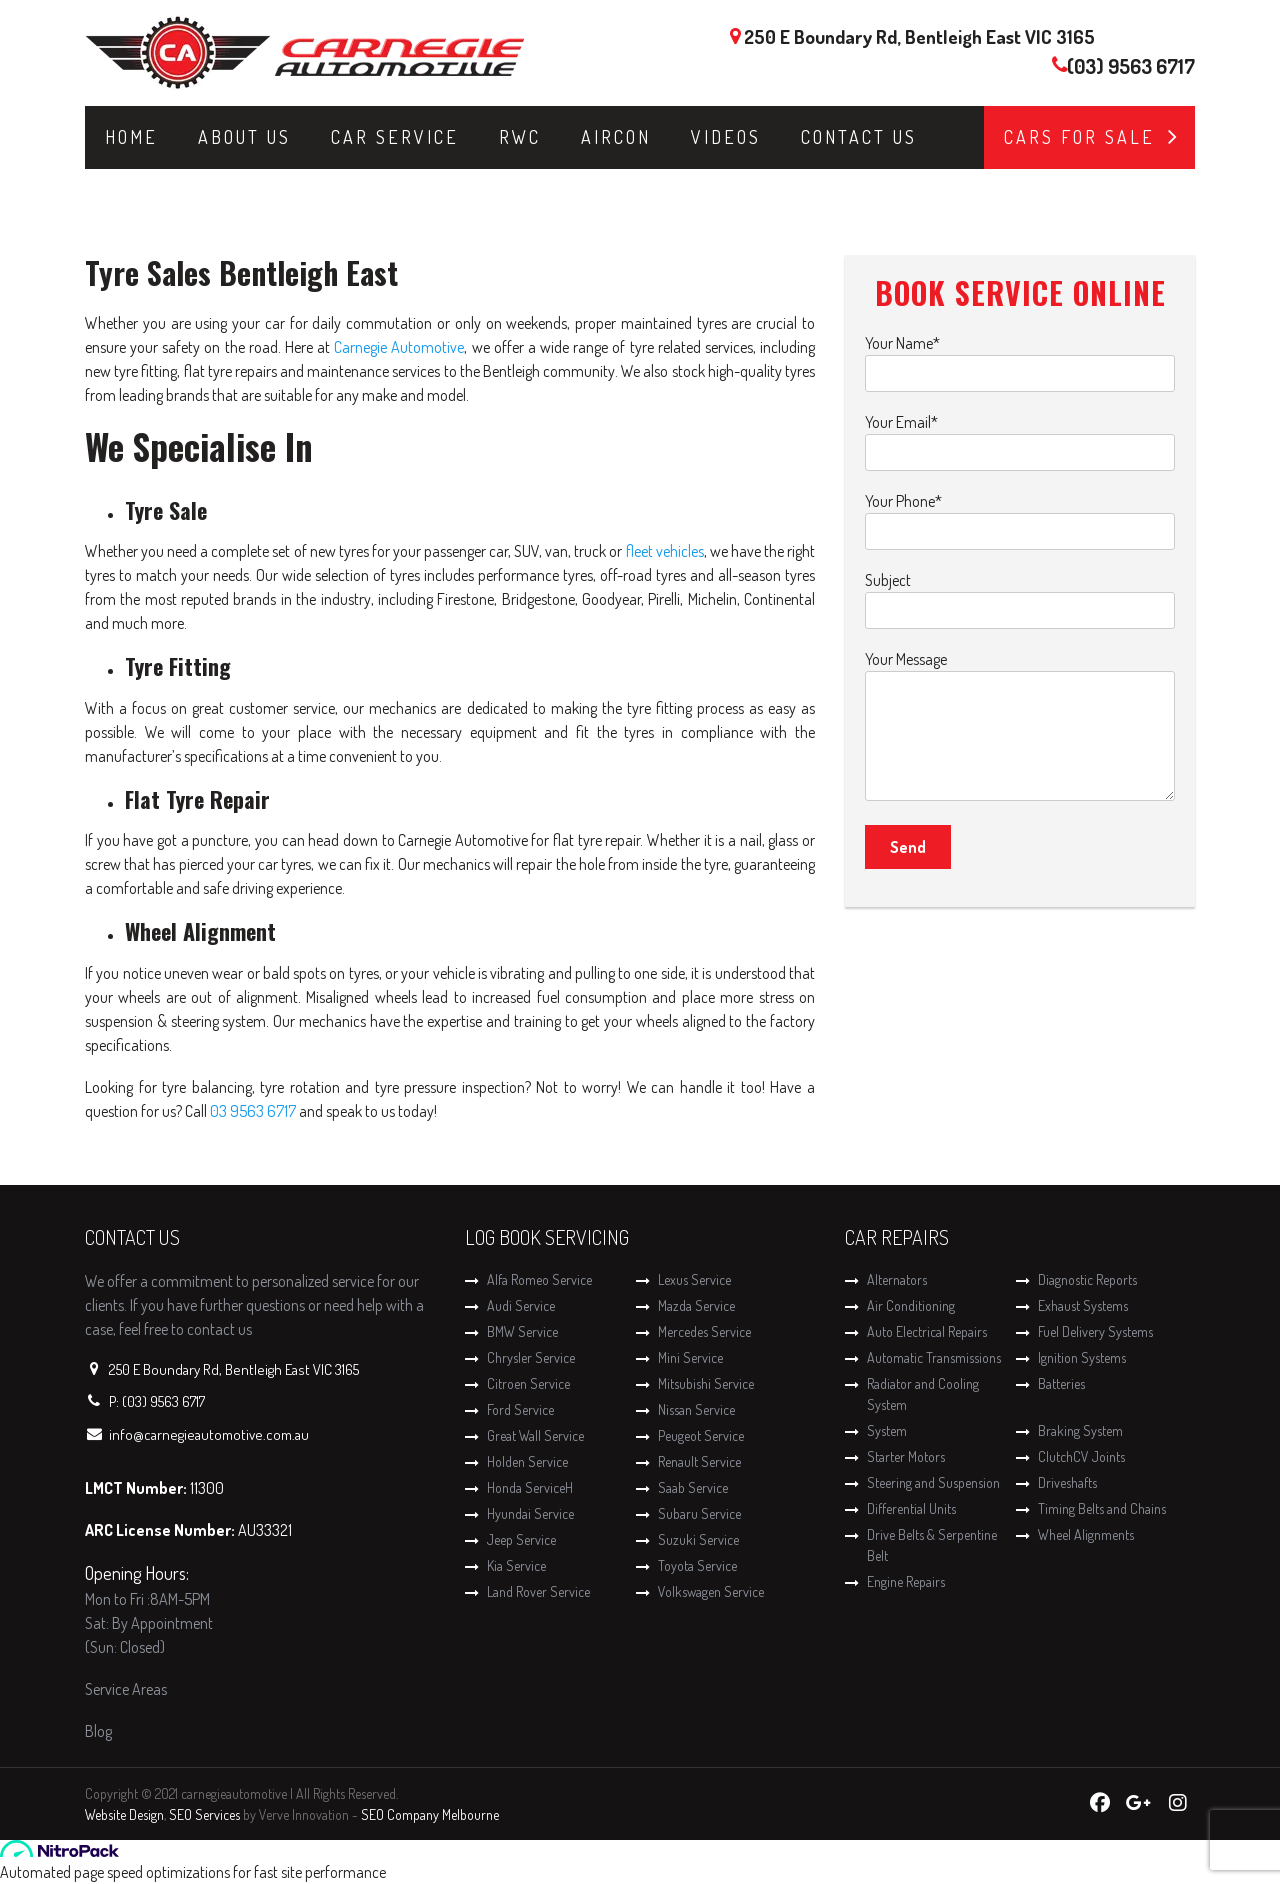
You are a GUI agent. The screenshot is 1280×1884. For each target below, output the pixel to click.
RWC (520, 137)
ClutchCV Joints (1081, 1456)
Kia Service (516, 1565)
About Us (244, 137)
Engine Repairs (906, 1581)
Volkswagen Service (711, 1591)
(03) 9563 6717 (1131, 66)
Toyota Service (697, 1565)
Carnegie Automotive (399, 347)
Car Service (395, 137)
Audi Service (521, 1305)
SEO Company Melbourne (430, 1814)
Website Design (124, 1814)
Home (131, 137)
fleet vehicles (665, 551)
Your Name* (1020, 358)
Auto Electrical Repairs (927, 1331)
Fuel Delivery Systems (1095, 1331)
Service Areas (126, 1689)
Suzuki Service (698, 1539)
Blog (98, 1731)
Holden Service (527, 1461)
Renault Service (699, 1461)
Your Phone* (1020, 516)
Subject (1020, 595)
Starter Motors (906, 1456)
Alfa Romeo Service (539, 1279)
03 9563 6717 (253, 1111)
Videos (726, 137)
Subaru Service (699, 1513)
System (887, 1430)
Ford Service (520, 1409)
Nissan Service (696, 1409)
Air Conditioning (911, 1305)
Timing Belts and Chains (1102, 1508)
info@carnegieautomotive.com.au (209, 1434)
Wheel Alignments (1086, 1534)
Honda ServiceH (530, 1487)
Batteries (1061, 1383)
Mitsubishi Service (706, 1383)
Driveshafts (1067, 1482)
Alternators (897, 1279)
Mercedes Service (704, 1331)
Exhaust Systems (1083, 1305)
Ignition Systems (1082, 1357)
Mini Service (690, 1357)
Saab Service (693, 1487)
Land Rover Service (538, 1591)
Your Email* (1020, 437)
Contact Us (859, 137)
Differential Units (911, 1508)
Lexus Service (694, 1279)
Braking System (1080, 1430)
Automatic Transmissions (934, 1357)
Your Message (1020, 727)
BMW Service (522, 1331)
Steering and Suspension (933, 1482)
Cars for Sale (1079, 137)
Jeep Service (521, 1539)
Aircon (616, 137)
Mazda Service (696, 1305)
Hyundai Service (530, 1513)
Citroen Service (528, 1383)
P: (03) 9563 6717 (157, 1401)
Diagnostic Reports (1087, 1279)
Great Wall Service (535, 1435)
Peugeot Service (701, 1435)
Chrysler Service (531, 1357)
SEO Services (204, 1814)
